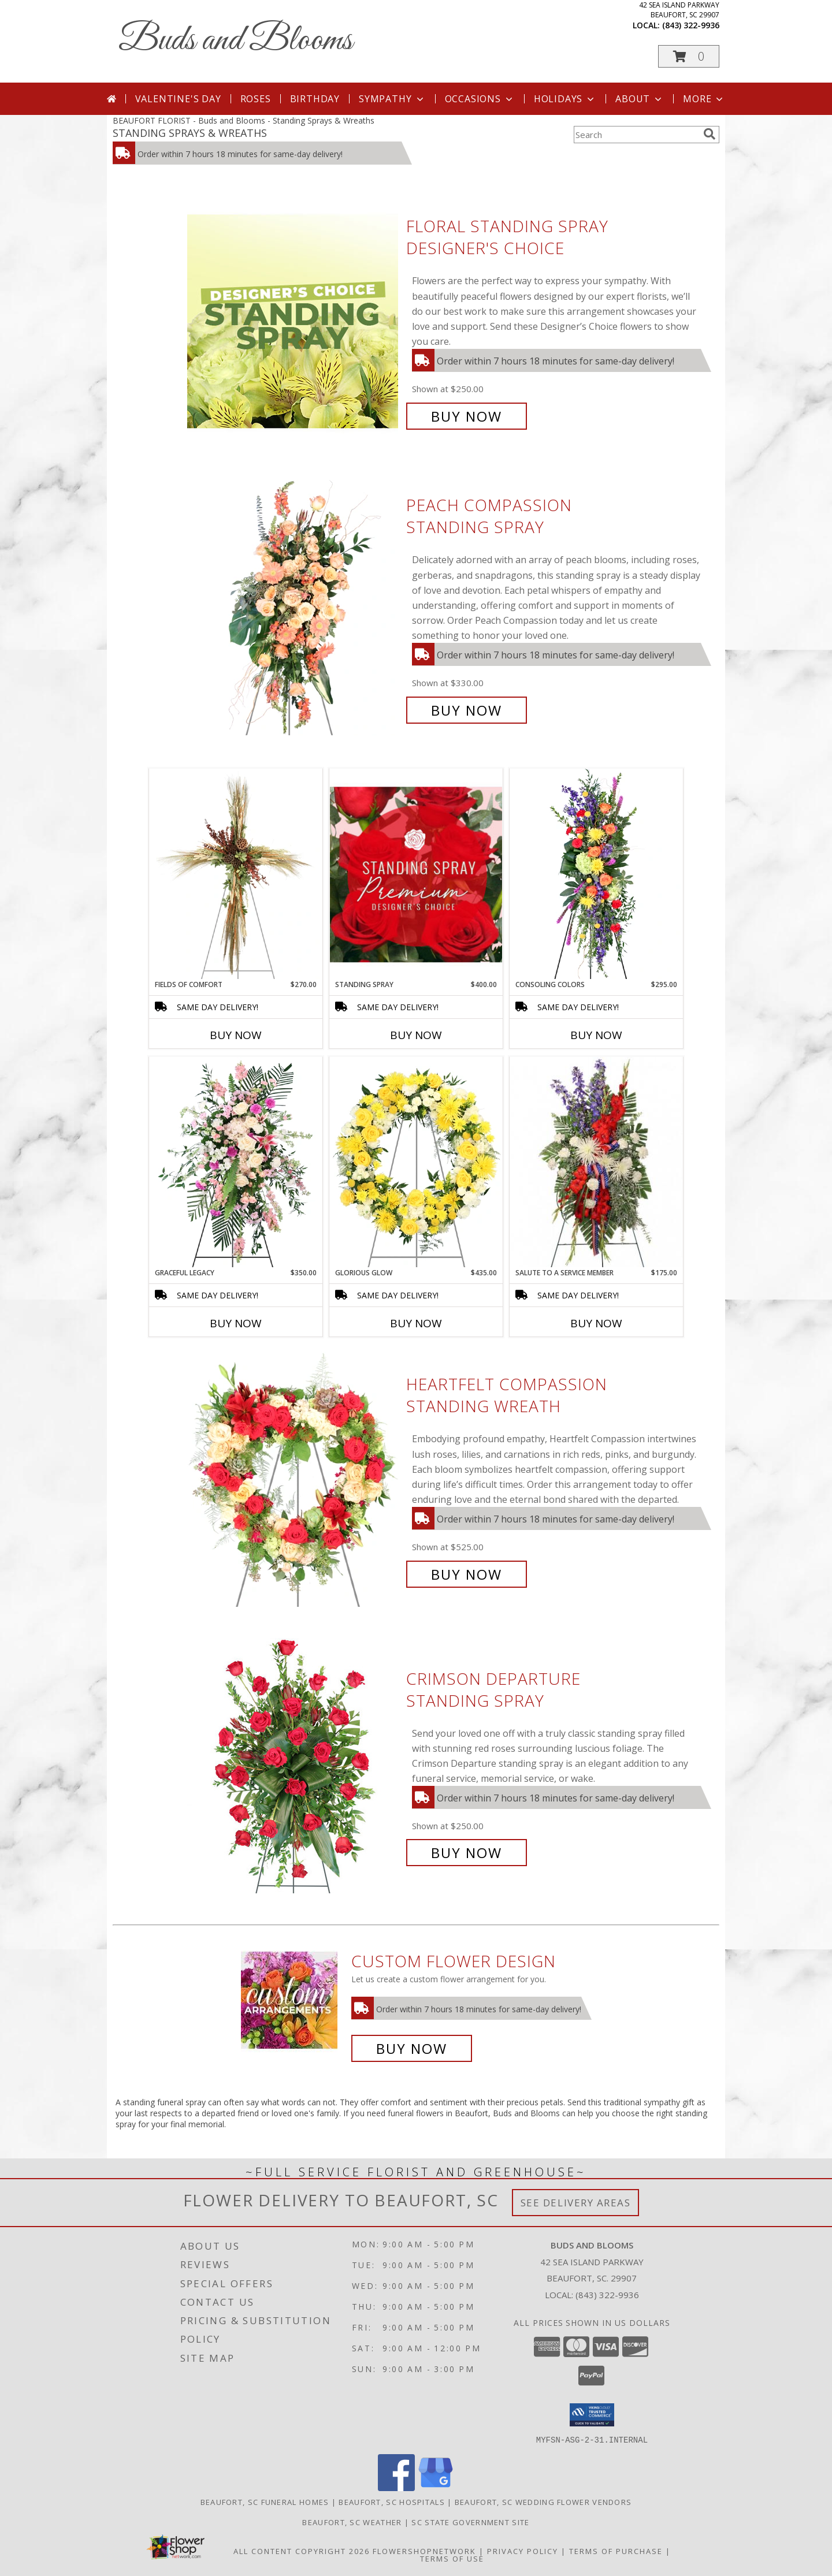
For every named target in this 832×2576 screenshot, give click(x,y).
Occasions (480, 98)
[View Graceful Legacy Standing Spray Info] (235, 1162)
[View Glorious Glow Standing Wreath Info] (416, 1162)
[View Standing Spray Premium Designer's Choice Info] (416, 874)
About (639, 98)
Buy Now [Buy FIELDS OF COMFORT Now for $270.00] (236, 1035)
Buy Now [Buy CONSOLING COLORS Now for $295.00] (596, 1035)
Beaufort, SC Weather (352, 2522)
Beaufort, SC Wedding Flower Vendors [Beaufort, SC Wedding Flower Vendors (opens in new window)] (543, 2501)
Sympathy (392, 98)
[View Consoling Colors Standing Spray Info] (596, 874)
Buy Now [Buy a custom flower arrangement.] (411, 2048)
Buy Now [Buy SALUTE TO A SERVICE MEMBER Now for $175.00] (596, 1323)
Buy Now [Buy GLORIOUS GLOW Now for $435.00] (416, 1323)
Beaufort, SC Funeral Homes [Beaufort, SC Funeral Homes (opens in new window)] (264, 2501)
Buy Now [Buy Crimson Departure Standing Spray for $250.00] (466, 1852)
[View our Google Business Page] (435, 2487)
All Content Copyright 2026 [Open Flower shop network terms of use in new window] (301, 2550)
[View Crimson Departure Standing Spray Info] (293, 1765)
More (704, 98)
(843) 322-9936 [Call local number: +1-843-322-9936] (690, 25)
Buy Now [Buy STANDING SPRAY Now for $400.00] (416, 1035)
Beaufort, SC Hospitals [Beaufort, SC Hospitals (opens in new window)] (392, 2501)
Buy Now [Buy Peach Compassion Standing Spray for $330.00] (466, 710)
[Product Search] (636, 134)
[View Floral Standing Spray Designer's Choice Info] (293, 321)
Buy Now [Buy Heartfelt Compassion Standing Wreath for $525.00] (466, 1574)
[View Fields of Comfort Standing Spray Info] (235, 874)
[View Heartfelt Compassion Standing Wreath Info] (293, 1479)
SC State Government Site (470, 2522)
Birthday (315, 98)
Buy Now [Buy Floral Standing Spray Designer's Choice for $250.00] (466, 416)
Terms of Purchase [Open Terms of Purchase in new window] (616, 2550)
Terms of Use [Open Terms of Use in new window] (452, 2558)
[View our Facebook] (396, 2487)
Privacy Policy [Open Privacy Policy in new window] (522, 2550)
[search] (709, 134)
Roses (255, 98)
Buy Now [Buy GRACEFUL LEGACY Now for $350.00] (236, 1323)
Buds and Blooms (235, 40)
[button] (688, 56)
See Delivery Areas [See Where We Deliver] (576, 2202)
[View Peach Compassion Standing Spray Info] (293, 607)
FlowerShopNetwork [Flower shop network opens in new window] (424, 2550)
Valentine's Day (178, 98)
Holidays (565, 98)
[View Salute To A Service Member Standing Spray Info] (596, 1162)
